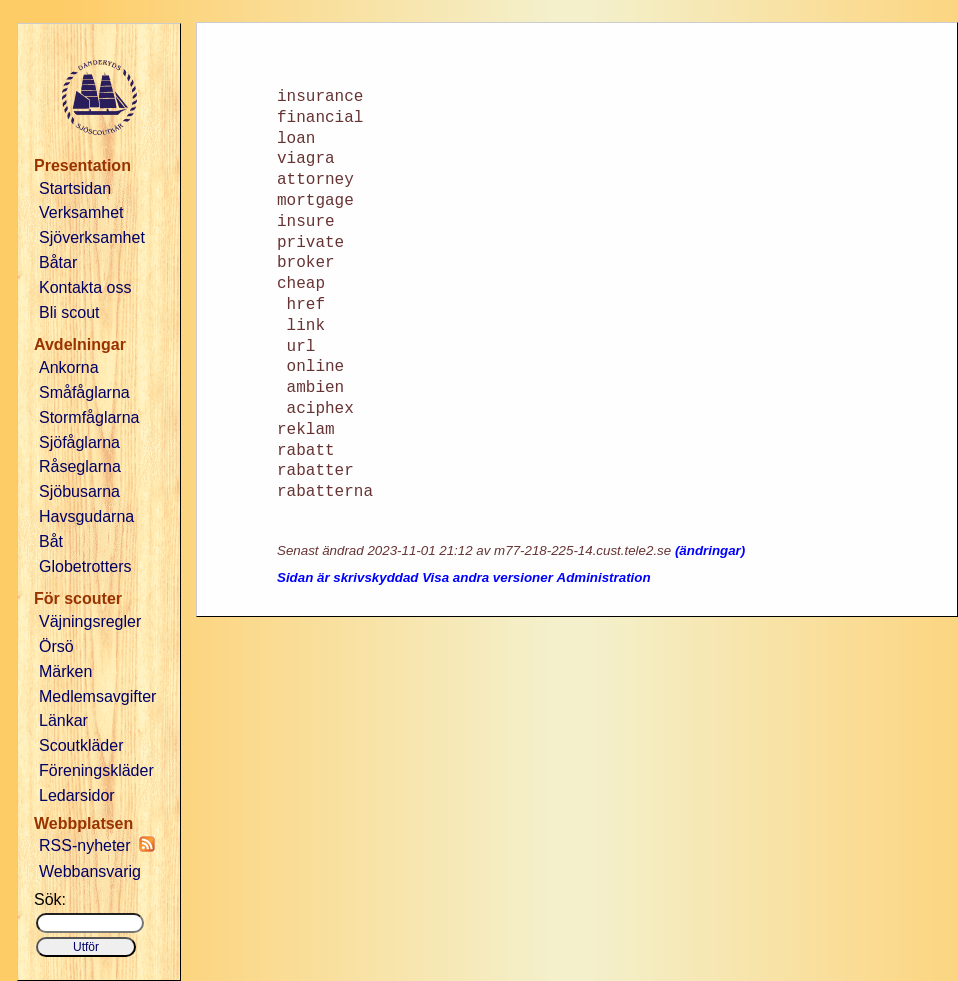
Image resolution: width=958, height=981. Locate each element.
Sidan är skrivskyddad (348, 577)
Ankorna (69, 367)
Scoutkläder (81, 745)
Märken (65, 671)
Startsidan (75, 188)
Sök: (50, 899)
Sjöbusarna (79, 491)
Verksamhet (81, 212)
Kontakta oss (85, 287)
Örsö (56, 646)
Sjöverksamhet (92, 237)
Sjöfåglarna (79, 442)
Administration (604, 577)
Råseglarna (80, 466)
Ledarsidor (77, 795)
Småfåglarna (84, 392)
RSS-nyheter (97, 845)
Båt (51, 541)
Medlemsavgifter (97, 696)
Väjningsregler (90, 621)
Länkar (63, 720)
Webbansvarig (90, 871)
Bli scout (69, 312)
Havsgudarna (86, 516)
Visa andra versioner (487, 577)
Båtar (58, 262)
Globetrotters (85, 566)
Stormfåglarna (89, 417)
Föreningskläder (96, 770)
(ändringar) (710, 550)
